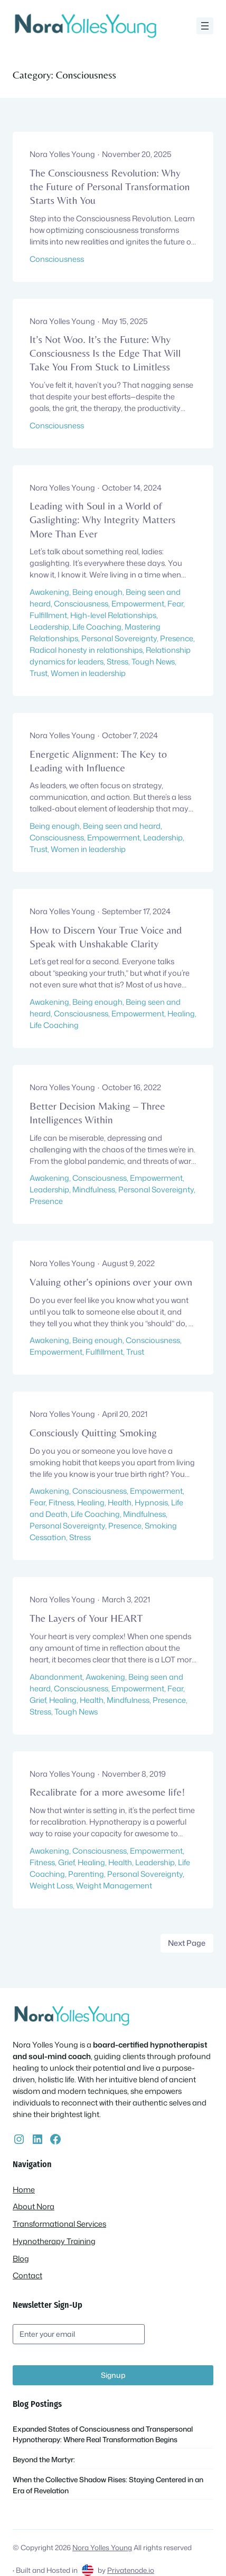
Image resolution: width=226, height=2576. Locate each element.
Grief (38, 1700)
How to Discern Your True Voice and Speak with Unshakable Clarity (106, 936)
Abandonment (56, 1676)
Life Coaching (96, 626)
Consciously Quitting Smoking (93, 1432)
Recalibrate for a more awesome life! (107, 1792)
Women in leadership (88, 673)
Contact (27, 2275)
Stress (117, 661)
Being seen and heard (122, 825)
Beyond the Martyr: (44, 2459)
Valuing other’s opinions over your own (111, 1282)
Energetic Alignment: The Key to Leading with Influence (98, 760)
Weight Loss (51, 1885)
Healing (181, 1013)
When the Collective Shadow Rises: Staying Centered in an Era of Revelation (108, 2484)
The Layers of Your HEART (86, 1618)
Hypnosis (151, 1502)
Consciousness (57, 259)
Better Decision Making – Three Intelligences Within (97, 1112)
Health (119, 1502)
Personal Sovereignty (119, 638)
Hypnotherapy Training (54, 2241)
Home (24, 2189)
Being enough (97, 592)
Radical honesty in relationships (86, 649)
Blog (21, 2258)
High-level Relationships (113, 615)
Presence (176, 638)
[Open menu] (204, 25)
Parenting (86, 1873)
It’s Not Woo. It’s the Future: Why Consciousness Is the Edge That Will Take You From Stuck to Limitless (105, 353)
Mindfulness (93, 1189)
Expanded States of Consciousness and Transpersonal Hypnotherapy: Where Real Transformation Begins (103, 2434)
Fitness (61, 1502)
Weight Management (114, 1885)
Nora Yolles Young (102, 2547)
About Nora (33, 2206)
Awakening (49, 592)
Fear (175, 603)
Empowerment (137, 603)
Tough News (153, 661)
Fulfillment (48, 615)
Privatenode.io (130, 2570)
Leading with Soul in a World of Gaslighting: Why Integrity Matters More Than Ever (102, 519)
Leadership (49, 626)
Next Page (186, 1942)
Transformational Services (59, 2223)
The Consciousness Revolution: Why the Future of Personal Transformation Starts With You (110, 186)
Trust (39, 673)
